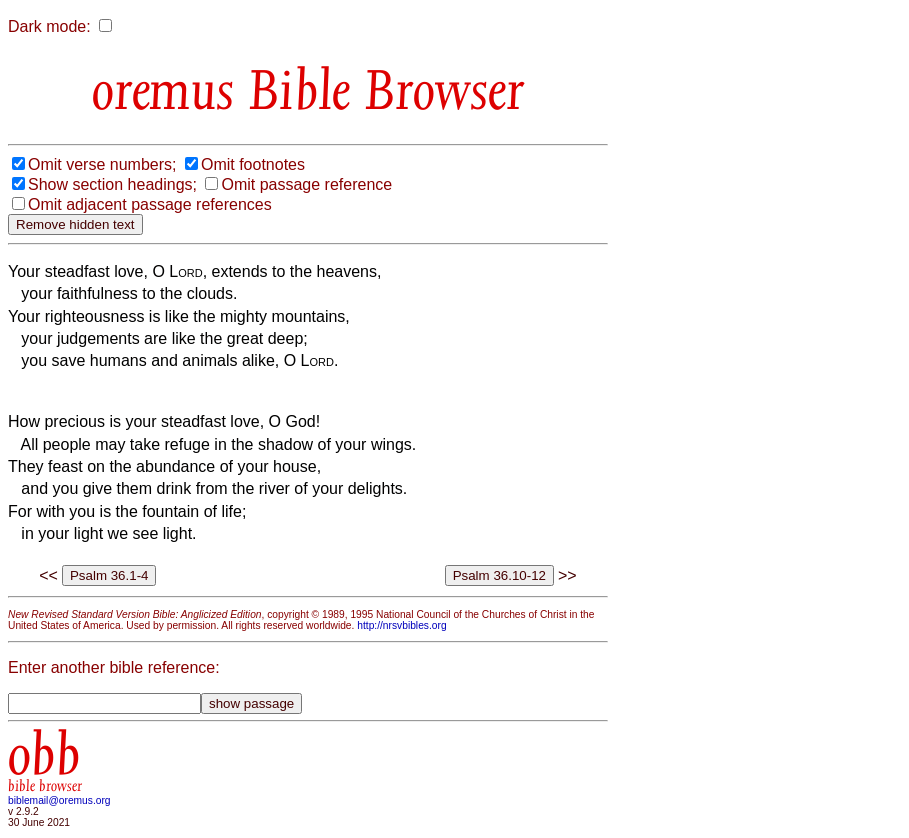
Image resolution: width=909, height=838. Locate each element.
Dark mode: (49, 26)
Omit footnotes (253, 164)
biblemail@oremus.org (59, 800)
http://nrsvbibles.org (401, 625)
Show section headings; (112, 184)
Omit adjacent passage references (150, 204)
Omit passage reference (306, 184)
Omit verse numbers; (102, 164)
